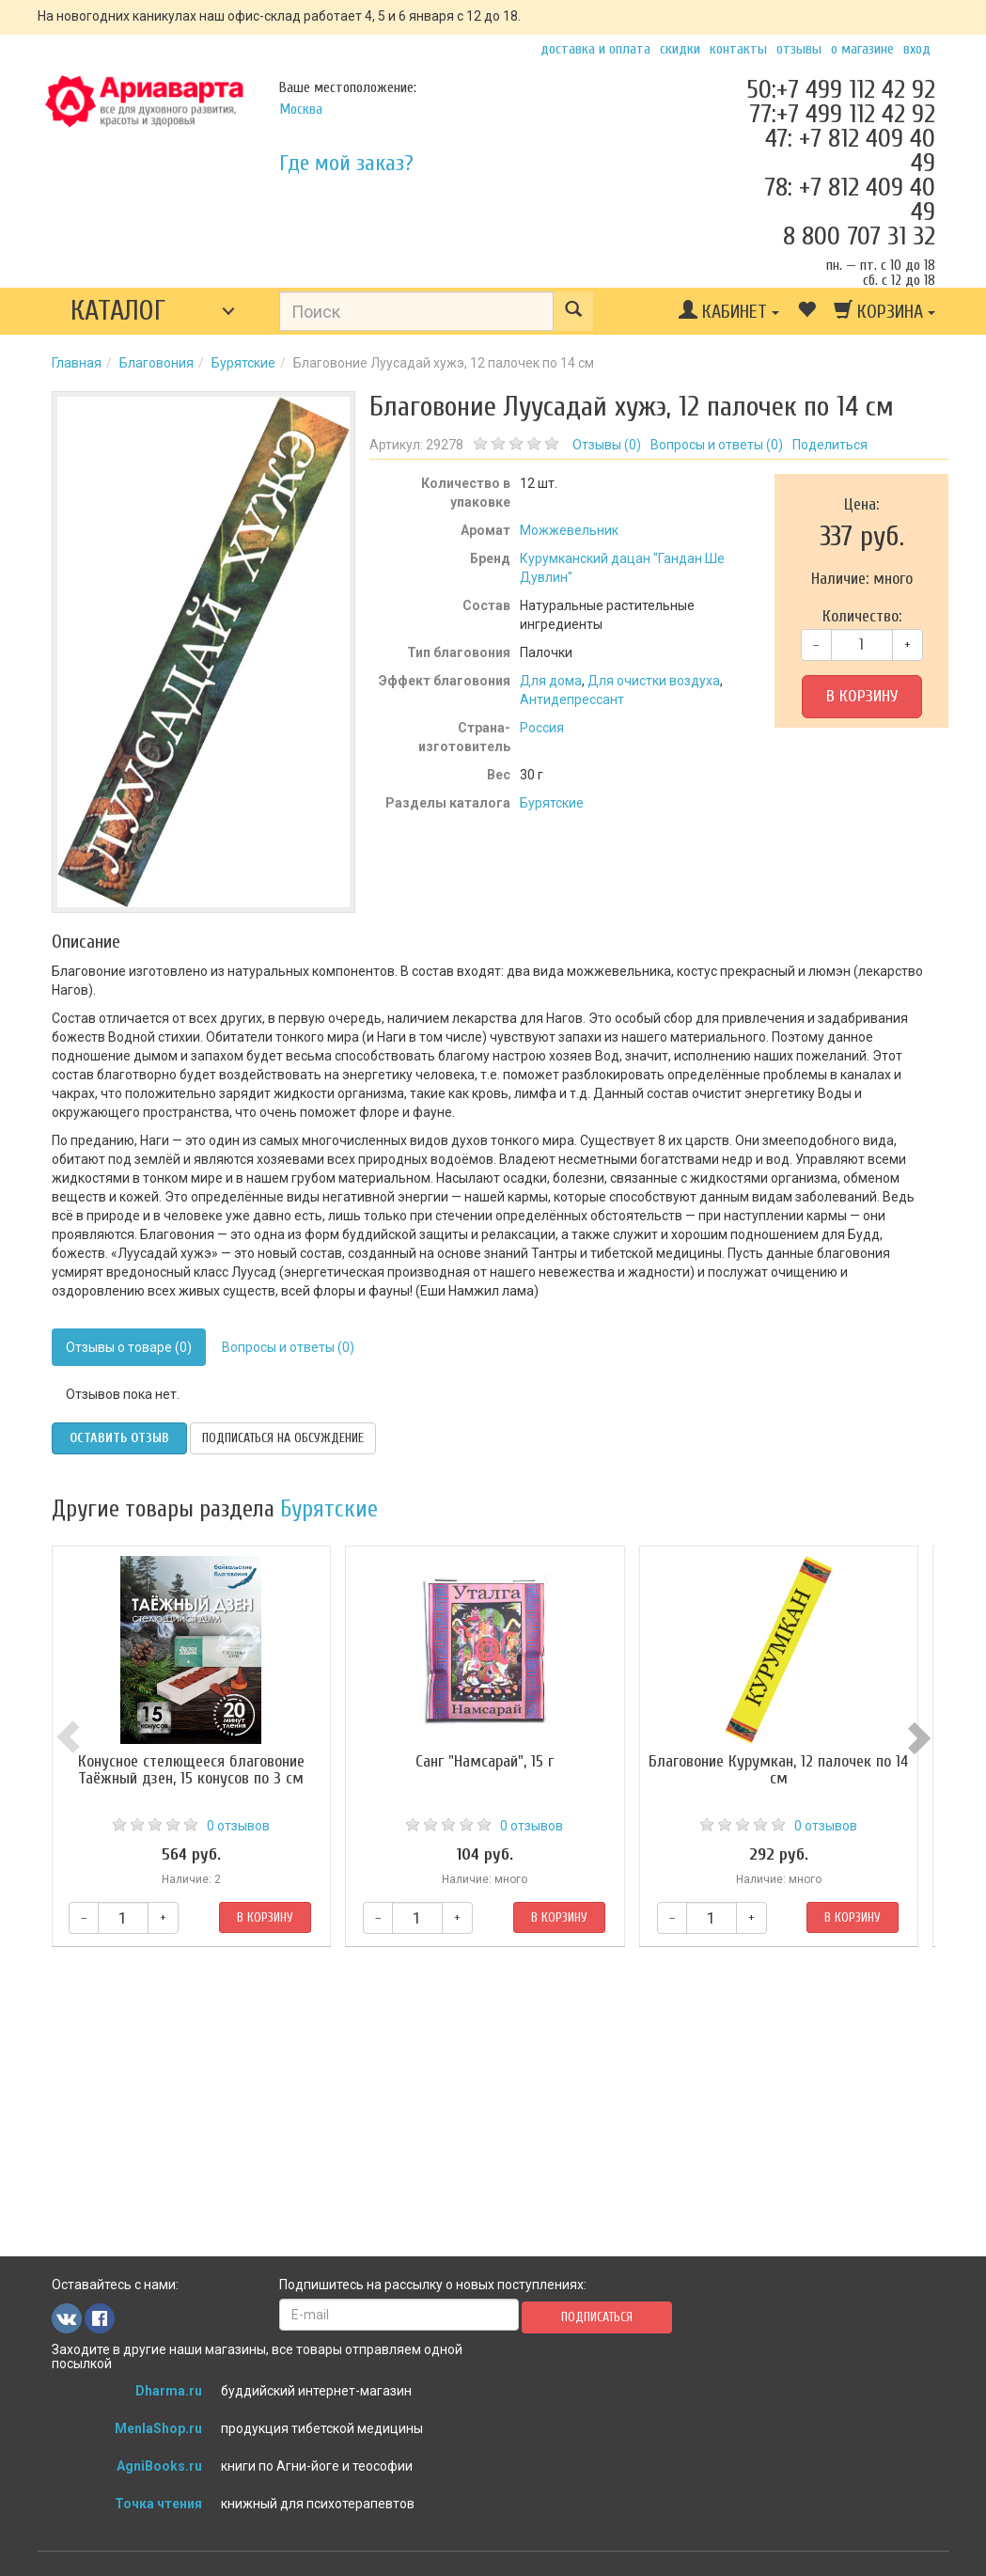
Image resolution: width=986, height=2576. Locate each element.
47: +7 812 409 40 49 (850, 150)
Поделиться (830, 444)
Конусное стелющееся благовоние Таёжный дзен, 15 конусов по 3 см (194, 1769)
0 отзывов (241, 1825)
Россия (542, 727)
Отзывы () (606, 444)
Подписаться (597, 2317)
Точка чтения (158, 2503)
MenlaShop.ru (158, 2428)
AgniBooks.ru (159, 2466)
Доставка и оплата (595, 48)
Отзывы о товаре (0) (129, 1347)
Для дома (551, 680)
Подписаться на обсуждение (283, 1438)
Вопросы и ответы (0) (288, 1347)
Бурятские (243, 362)
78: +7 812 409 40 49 (849, 199)
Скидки (680, 48)
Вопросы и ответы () (716, 444)
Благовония (156, 362)
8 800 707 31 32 (859, 236)
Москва (300, 109)
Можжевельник (569, 530)
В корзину (862, 696)
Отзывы (799, 48)
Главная (77, 362)
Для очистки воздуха (653, 680)
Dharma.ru (168, 2390)
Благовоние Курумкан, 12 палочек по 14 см (792, 1769)
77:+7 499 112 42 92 (842, 114)
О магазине (862, 48)
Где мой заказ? (346, 163)
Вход (917, 48)
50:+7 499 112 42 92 (840, 89)
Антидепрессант (572, 699)
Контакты (738, 48)
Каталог (117, 310)
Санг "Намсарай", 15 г (493, 1761)
